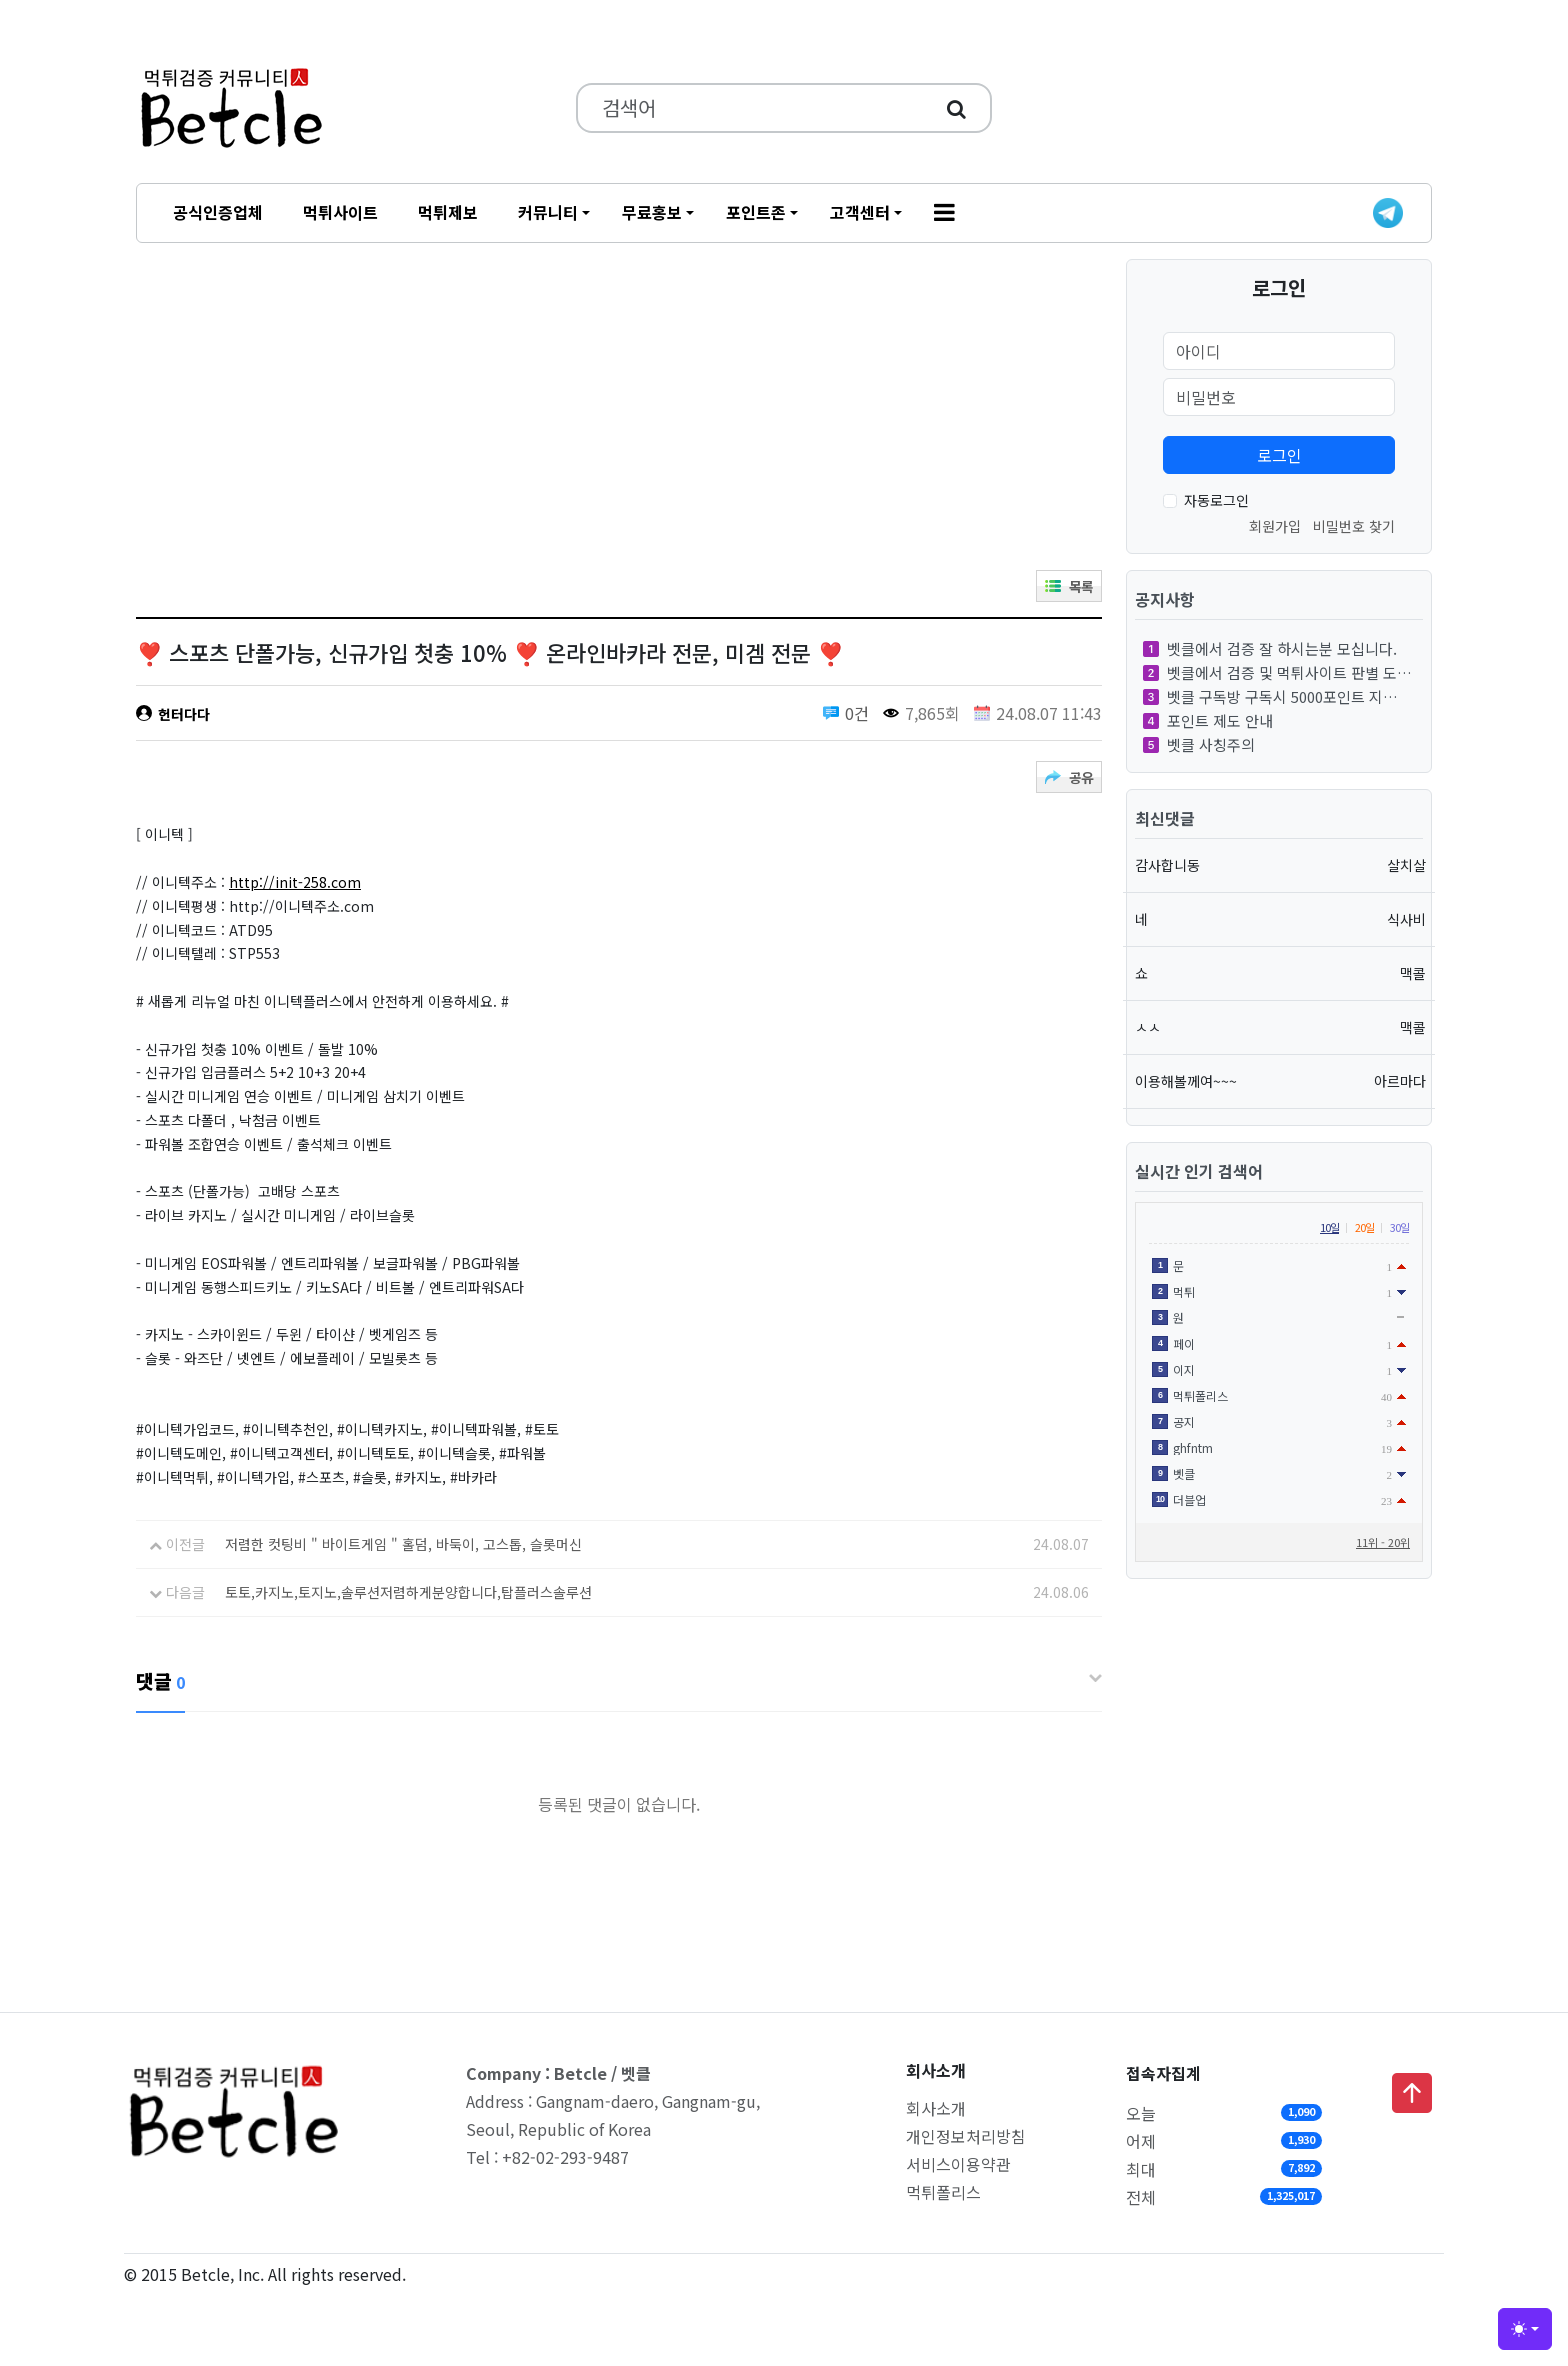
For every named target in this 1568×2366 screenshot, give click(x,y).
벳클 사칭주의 (1199, 744)
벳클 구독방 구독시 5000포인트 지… (1270, 696)
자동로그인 (1216, 500)
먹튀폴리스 (943, 2192)
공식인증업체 (218, 212)
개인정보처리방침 (966, 2136)
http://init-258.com (295, 882)
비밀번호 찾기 (1354, 526)
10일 (1329, 1227)
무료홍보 (652, 212)
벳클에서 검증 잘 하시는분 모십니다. (1270, 648)
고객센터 (860, 212)
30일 (1399, 1227)
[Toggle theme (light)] (1525, 2329)
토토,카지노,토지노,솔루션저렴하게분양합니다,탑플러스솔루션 (408, 1592)
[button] (944, 213)
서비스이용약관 (958, 2164)
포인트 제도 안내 (1208, 720)
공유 (1078, 778)
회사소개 (936, 2108)
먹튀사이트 (340, 212)
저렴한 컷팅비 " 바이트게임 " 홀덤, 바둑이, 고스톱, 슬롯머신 (403, 1544)
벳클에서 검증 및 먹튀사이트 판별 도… (1277, 672)
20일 (1364, 1227)
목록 (1078, 587)
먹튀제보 (448, 212)
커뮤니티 (548, 212)
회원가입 (1275, 526)
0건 (857, 713)
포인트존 (756, 212)
